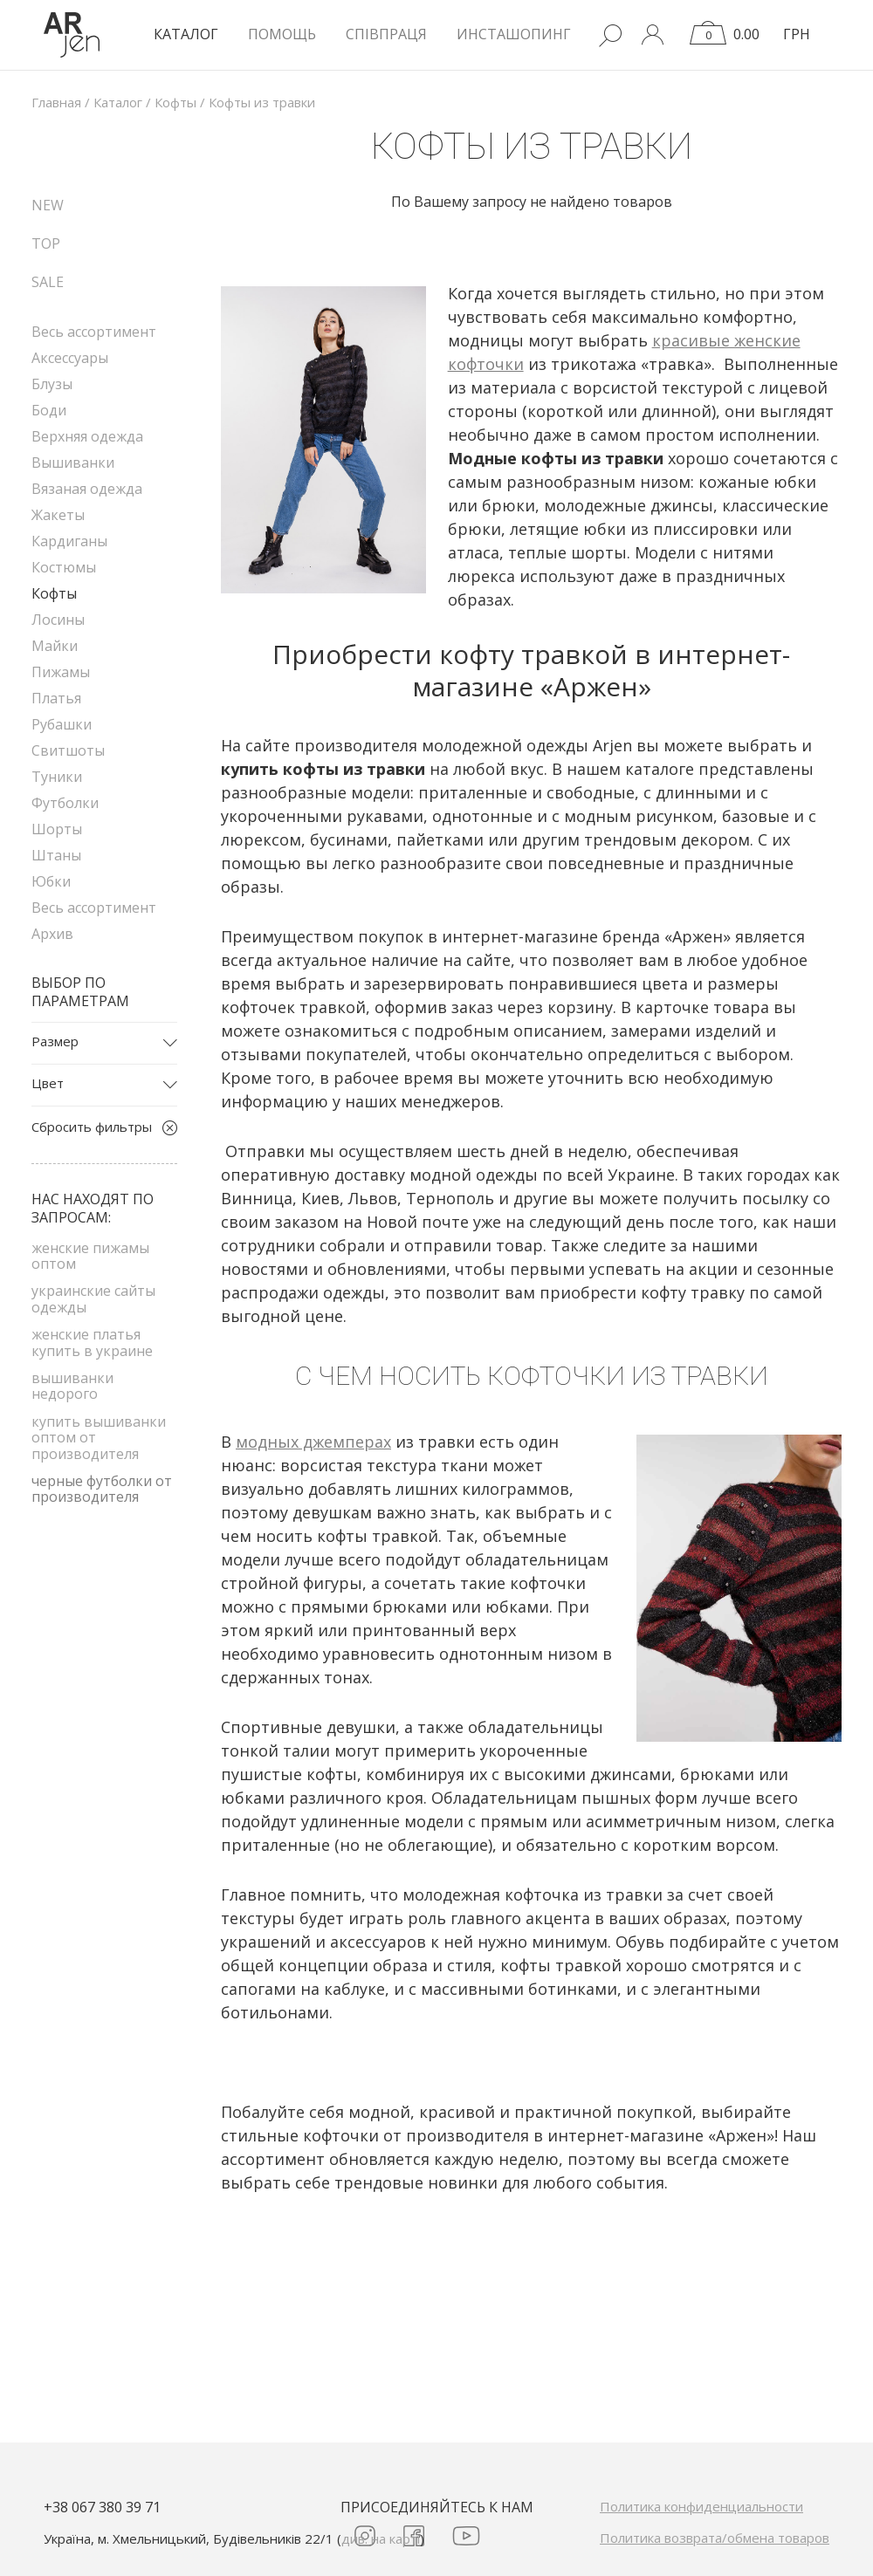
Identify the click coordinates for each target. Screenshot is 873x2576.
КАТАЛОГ (186, 34)
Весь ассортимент (93, 331)
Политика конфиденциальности (701, 2506)
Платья (56, 698)
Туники (56, 776)
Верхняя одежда (87, 436)
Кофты (54, 593)
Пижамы (60, 672)
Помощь (282, 34)
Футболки (65, 802)
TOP (45, 243)
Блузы (51, 384)
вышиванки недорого (72, 1385)
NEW (47, 205)
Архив (52, 933)
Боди (48, 410)
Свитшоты (68, 750)
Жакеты (58, 514)
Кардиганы (69, 541)
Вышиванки (72, 462)
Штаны (56, 855)
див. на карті (380, 2538)
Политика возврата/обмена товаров (714, 2537)
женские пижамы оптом (90, 1255)
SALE (47, 281)
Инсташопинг (514, 34)
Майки (54, 645)
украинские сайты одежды (93, 1298)
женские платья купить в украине (92, 1342)
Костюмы (63, 567)
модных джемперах (313, 1441)
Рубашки (61, 724)
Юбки (51, 881)
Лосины (58, 619)
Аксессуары (69, 357)
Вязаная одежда (86, 488)
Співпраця (386, 34)
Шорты (56, 829)
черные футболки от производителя (101, 1488)
